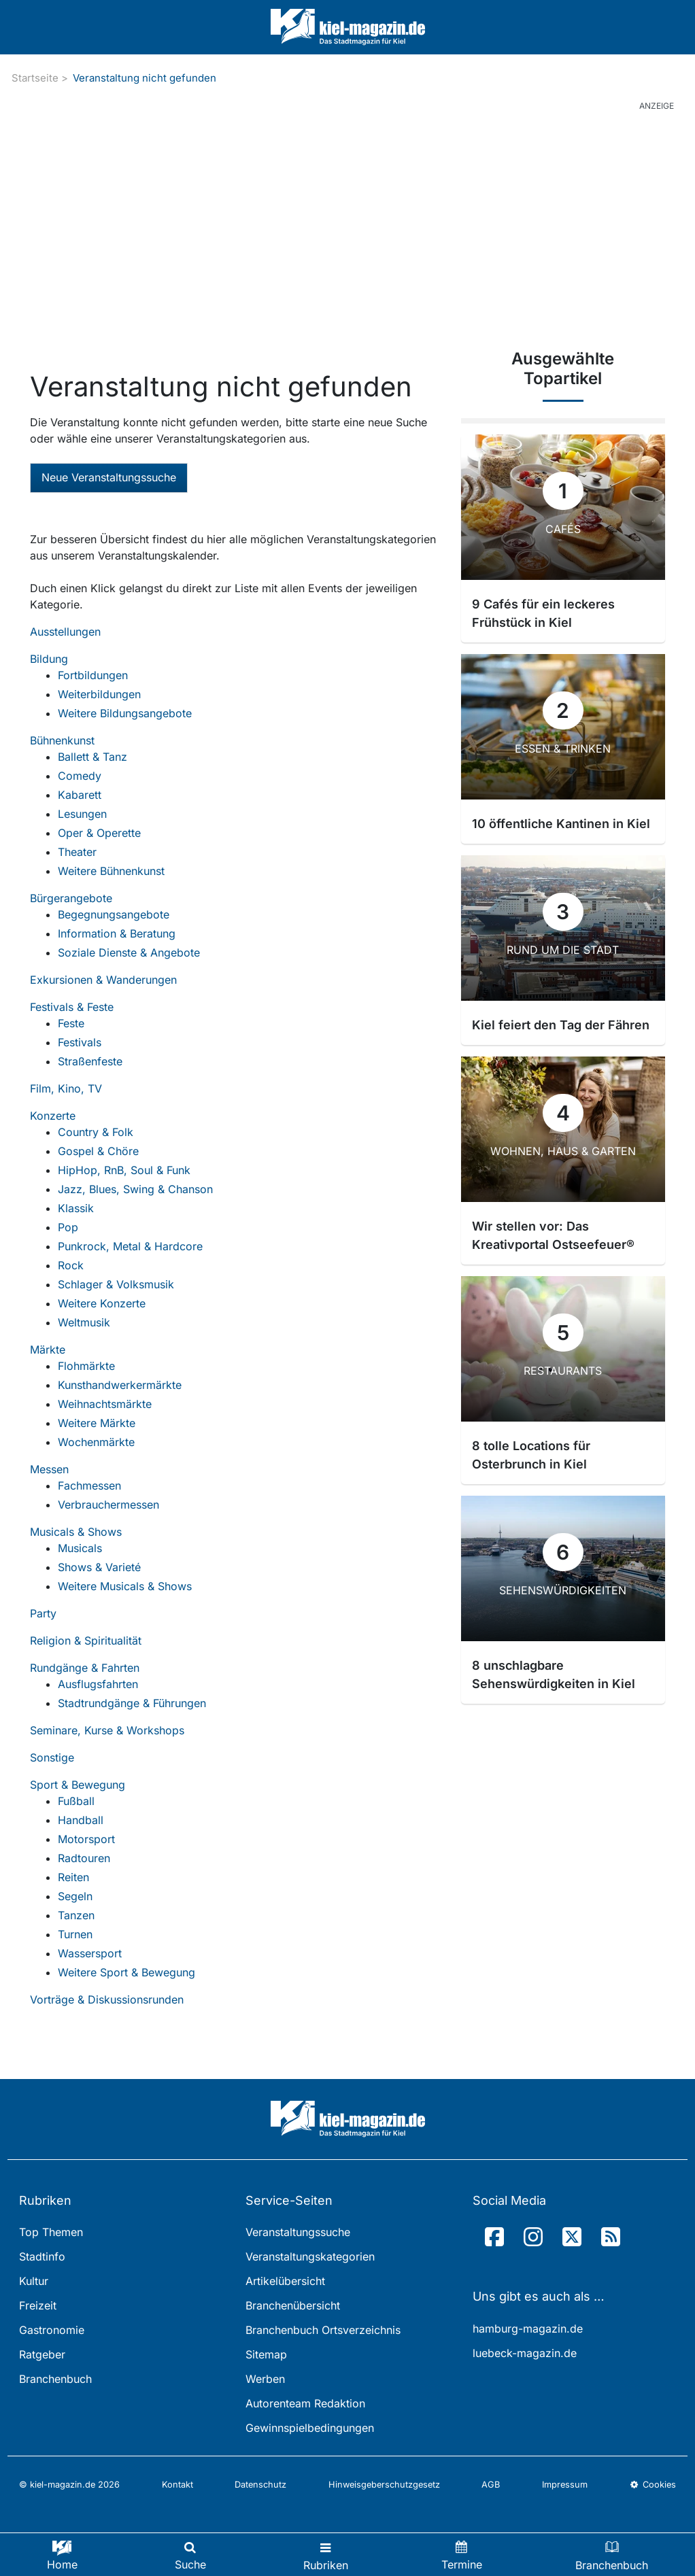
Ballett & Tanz (92, 756)
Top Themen (51, 2232)
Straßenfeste (90, 1061)
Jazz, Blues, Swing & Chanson (135, 1189)
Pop (68, 1227)
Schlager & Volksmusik (116, 1284)
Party (43, 1613)
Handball (80, 1820)
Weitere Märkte (96, 1423)
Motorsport (86, 1839)
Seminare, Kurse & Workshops (107, 1730)
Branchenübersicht (292, 2305)
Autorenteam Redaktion (305, 2403)
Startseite (35, 77)
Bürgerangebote (71, 898)
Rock (71, 1265)
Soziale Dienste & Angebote (129, 952)
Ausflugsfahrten (98, 1684)
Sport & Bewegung (77, 1784)
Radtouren (84, 1858)
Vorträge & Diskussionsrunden (107, 1999)
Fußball (76, 1801)
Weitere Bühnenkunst (111, 871)
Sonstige (52, 1757)
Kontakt (177, 2484)
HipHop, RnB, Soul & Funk (124, 1170)
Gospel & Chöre (98, 1151)
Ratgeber (42, 2354)
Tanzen (76, 1915)
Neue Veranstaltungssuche (108, 477)
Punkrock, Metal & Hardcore (130, 1246)
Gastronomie (51, 2330)
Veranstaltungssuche (297, 2232)
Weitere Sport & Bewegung (126, 1972)
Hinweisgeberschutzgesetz (384, 2484)
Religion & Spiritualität (85, 1640)
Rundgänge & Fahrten (84, 1668)
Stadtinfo (42, 2256)
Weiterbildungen (99, 694)
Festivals (79, 1042)
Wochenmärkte (96, 1442)
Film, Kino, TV (66, 1088)
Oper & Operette (99, 833)
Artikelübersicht (285, 2281)
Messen (49, 1469)
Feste (71, 1023)
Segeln (75, 1896)
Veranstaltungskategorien (310, 2256)
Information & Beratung (116, 933)
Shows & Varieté (99, 1567)
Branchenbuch (55, 2379)
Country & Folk (95, 1132)
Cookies (653, 2484)
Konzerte (52, 1115)
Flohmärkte (86, 1366)
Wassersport (90, 1953)
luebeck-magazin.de (525, 2353)
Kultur (33, 2281)
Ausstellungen (65, 631)
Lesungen (82, 814)
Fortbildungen (93, 675)
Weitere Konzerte (102, 1303)
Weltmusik (84, 1322)
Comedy (79, 776)
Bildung (49, 659)
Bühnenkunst (62, 740)
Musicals (80, 1548)
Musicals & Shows (76, 1532)
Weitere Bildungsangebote (125, 713)
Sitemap (266, 2354)
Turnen (75, 1934)
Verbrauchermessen (108, 1504)
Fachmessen (89, 1485)
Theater (77, 852)
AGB (490, 2484)
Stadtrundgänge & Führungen (132, 1703)
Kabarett (79, 795)
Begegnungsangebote (113, 914)
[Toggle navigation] (325, 2554)
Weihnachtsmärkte (105, 1404)
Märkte (47, 1349)
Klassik (76, 1208)
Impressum (565, 2484)
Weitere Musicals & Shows (125, 1586)
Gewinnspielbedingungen (309, 2428)
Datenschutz (260, 2484)
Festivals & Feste (72, 1007)
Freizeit (37, 2305)
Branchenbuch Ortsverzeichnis (323, 2330)
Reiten (73, 1877)
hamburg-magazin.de (528, 2328)
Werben (265, 2379)
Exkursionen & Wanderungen (103, 979)
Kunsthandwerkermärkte (120, 1385)
